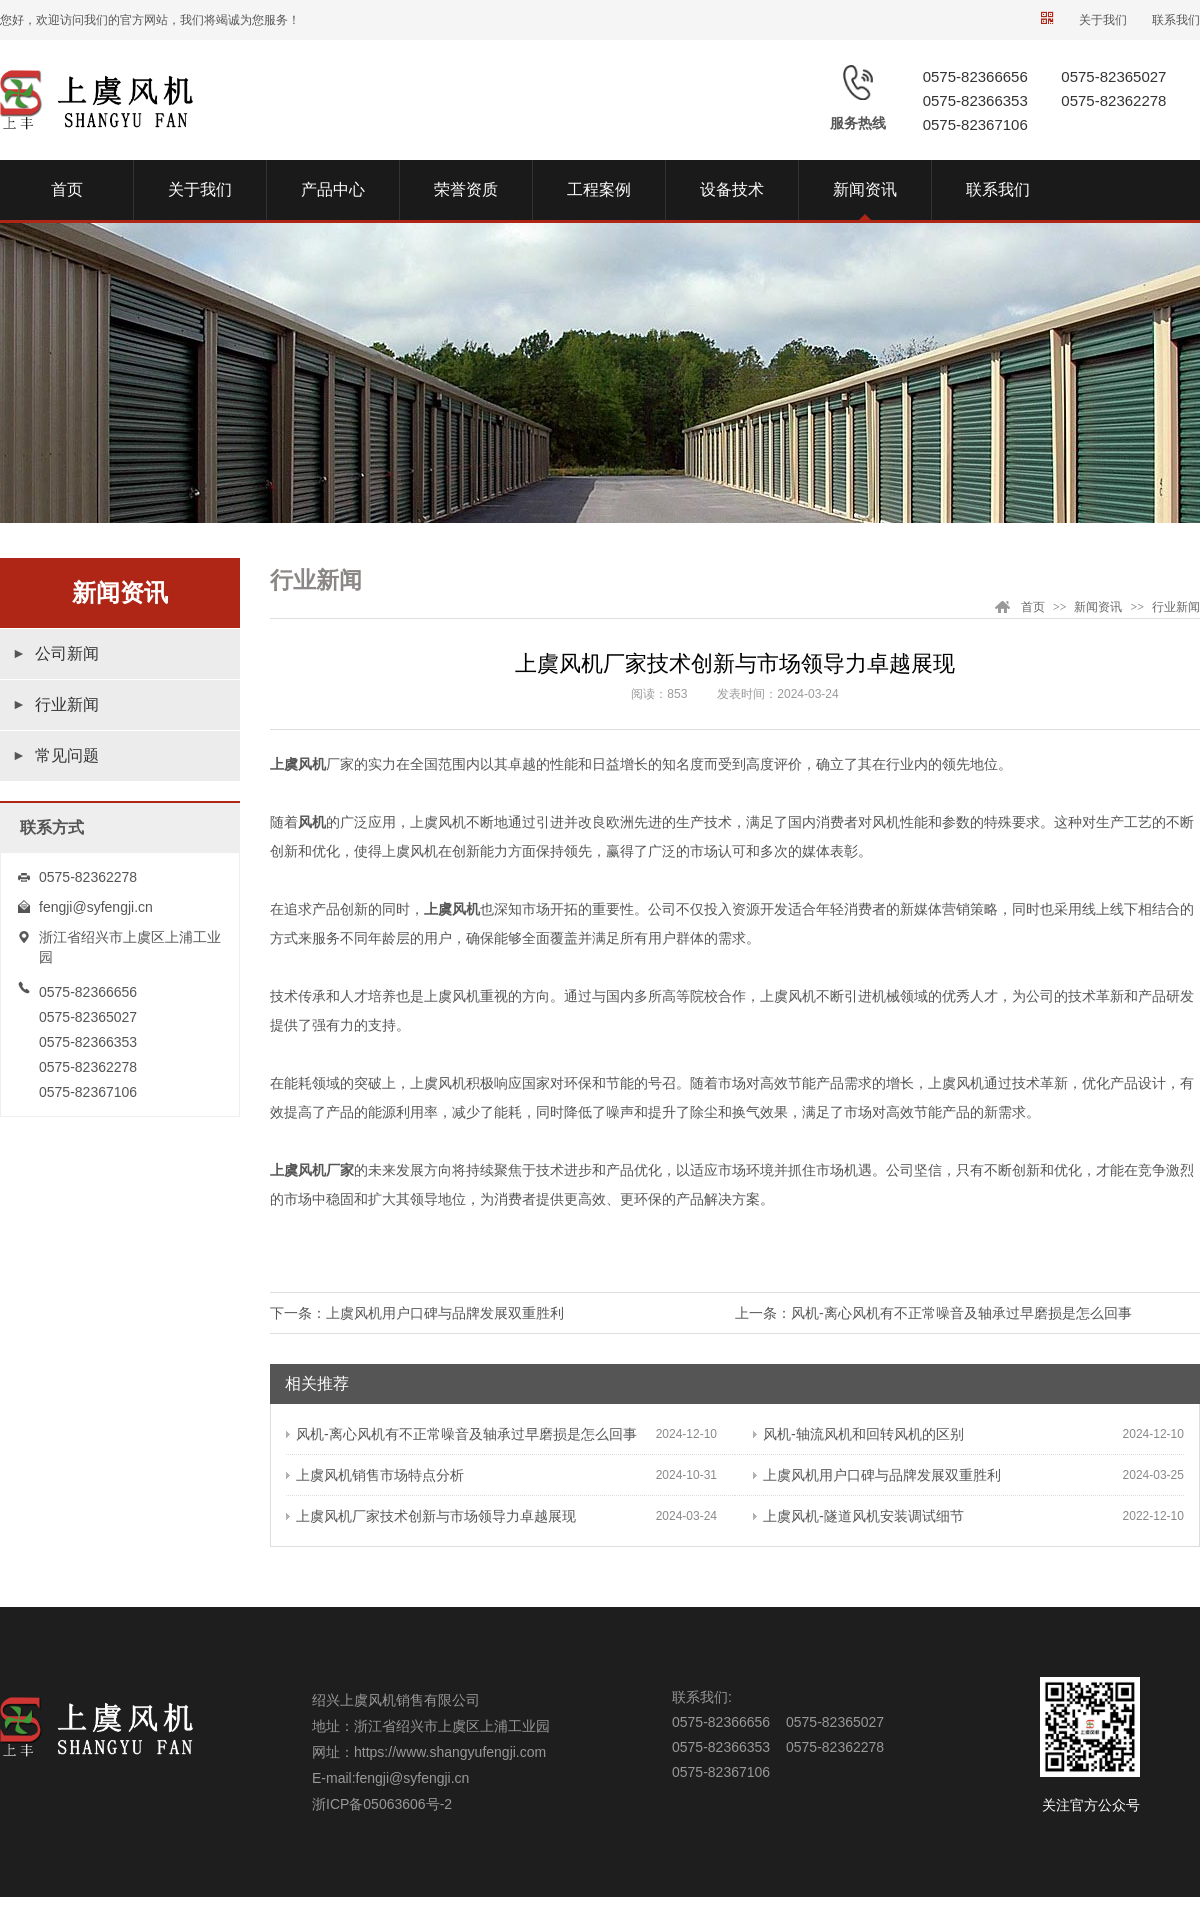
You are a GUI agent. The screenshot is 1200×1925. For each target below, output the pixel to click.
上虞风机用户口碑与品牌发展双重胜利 (445, 1313)
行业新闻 (67, 704)
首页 (1033, 607)
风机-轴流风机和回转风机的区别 (858, 1434)
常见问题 (67, 755)
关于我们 (1103, 20)
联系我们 (1176, 20)
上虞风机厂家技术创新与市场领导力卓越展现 (431, 1516)
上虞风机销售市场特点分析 (375, 1475)
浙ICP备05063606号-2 (382, 1804)
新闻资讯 (1098, 607)
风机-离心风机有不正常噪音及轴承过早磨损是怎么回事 (961, 1313)
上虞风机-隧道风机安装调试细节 (858, 1516)
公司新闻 (67, 653)
